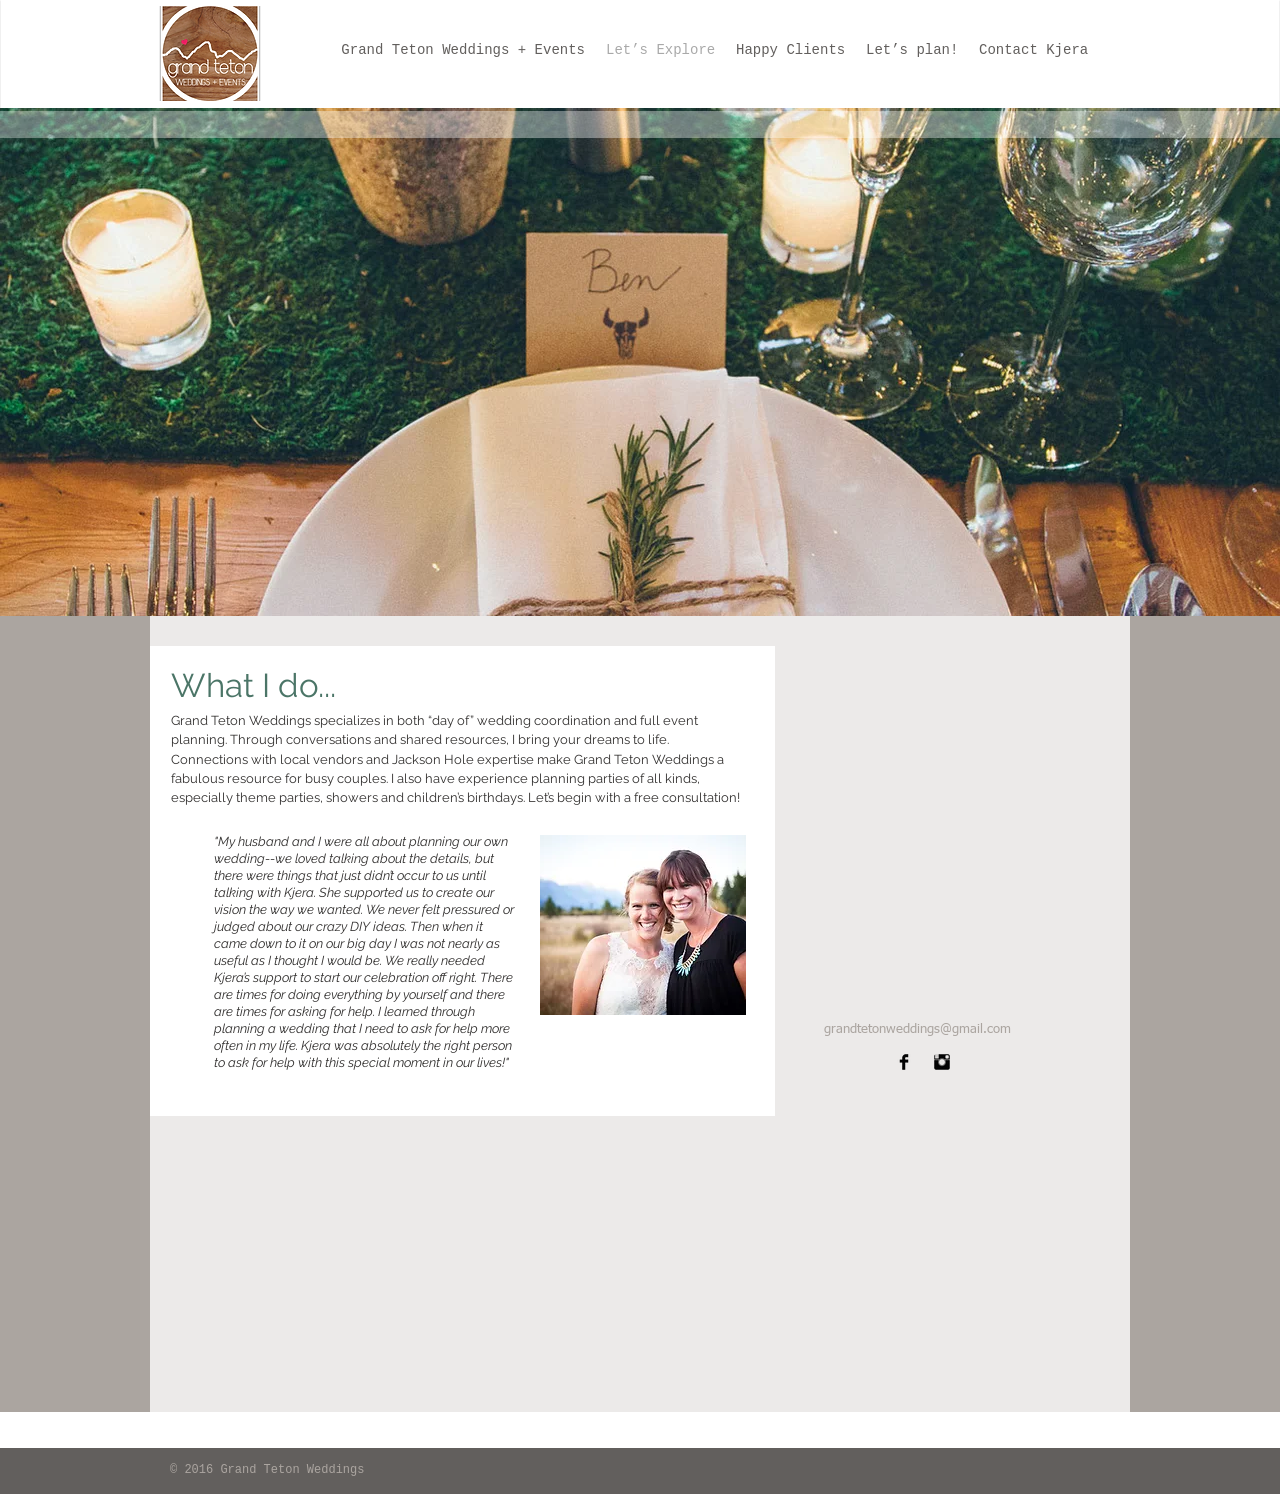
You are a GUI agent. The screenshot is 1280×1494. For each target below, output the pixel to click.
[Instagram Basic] (942, 1062)
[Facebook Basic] (904, 1062)
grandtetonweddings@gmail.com (917, 1029)
